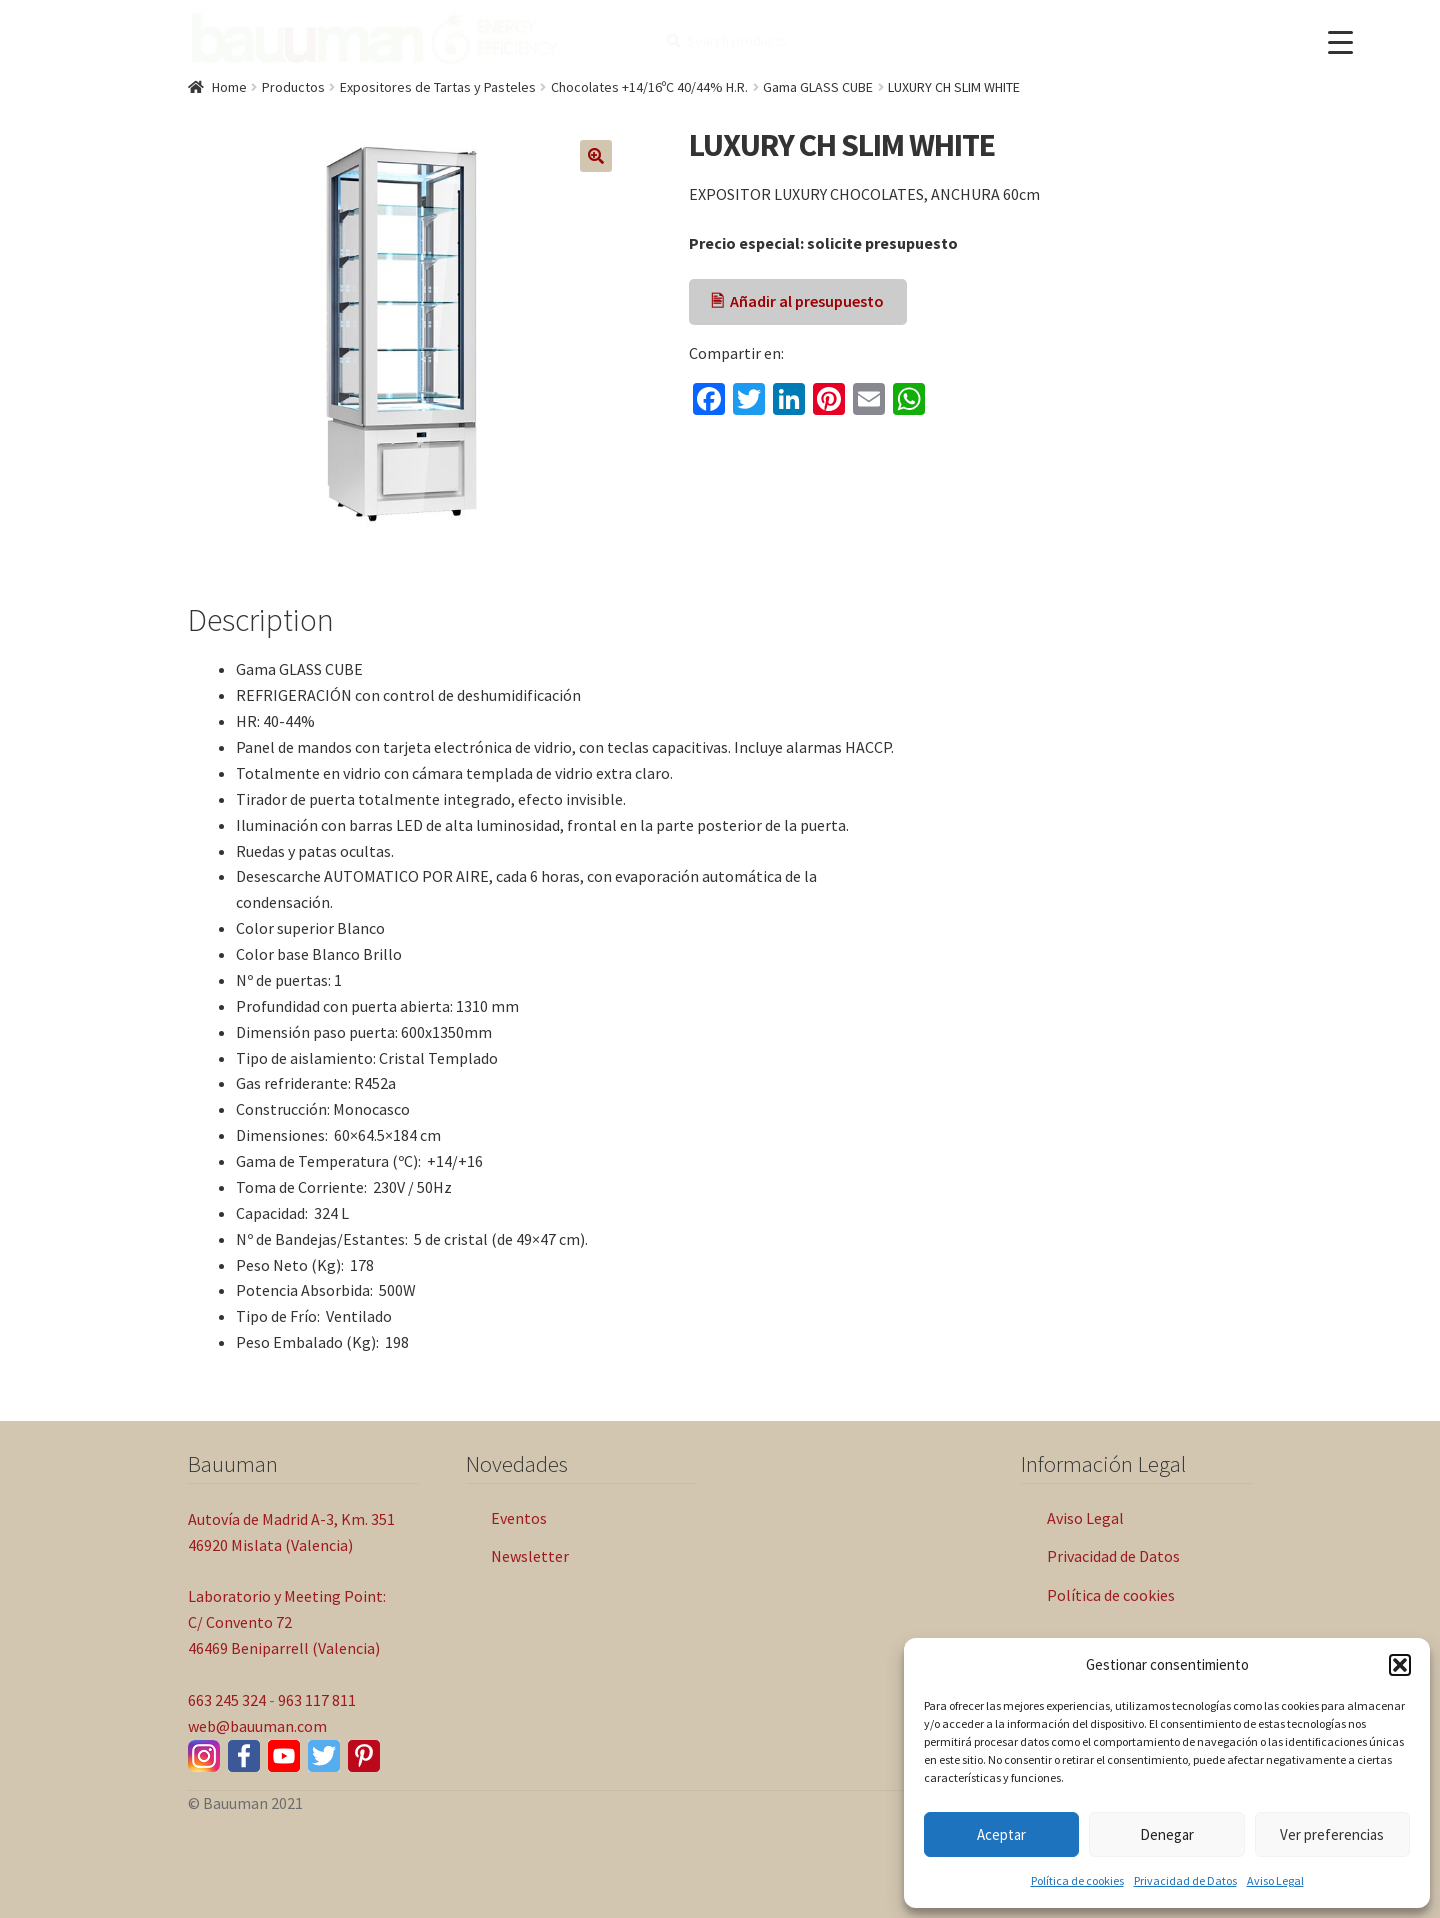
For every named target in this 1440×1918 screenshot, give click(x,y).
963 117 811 (317, 1700)
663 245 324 (227, 1700)
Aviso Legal (1275, 1880)
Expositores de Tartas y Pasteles (438, 87)
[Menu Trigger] (1340, 42)
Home (229, 87)
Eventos (519, 1518)
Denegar (1167, 1834)
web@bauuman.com (257, 1726)
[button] (1400, 1665)
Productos (293, 87)
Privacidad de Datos (1185, 1880)
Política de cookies (1077, 1880)
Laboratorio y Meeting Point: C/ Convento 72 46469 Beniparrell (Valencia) (287, 1622)
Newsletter (530, 1556)
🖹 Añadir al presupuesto (797, 301)
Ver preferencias (1332, 1834)
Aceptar (1001, 1834)
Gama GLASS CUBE (818, 87)
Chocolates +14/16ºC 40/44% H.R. (649, 87)
